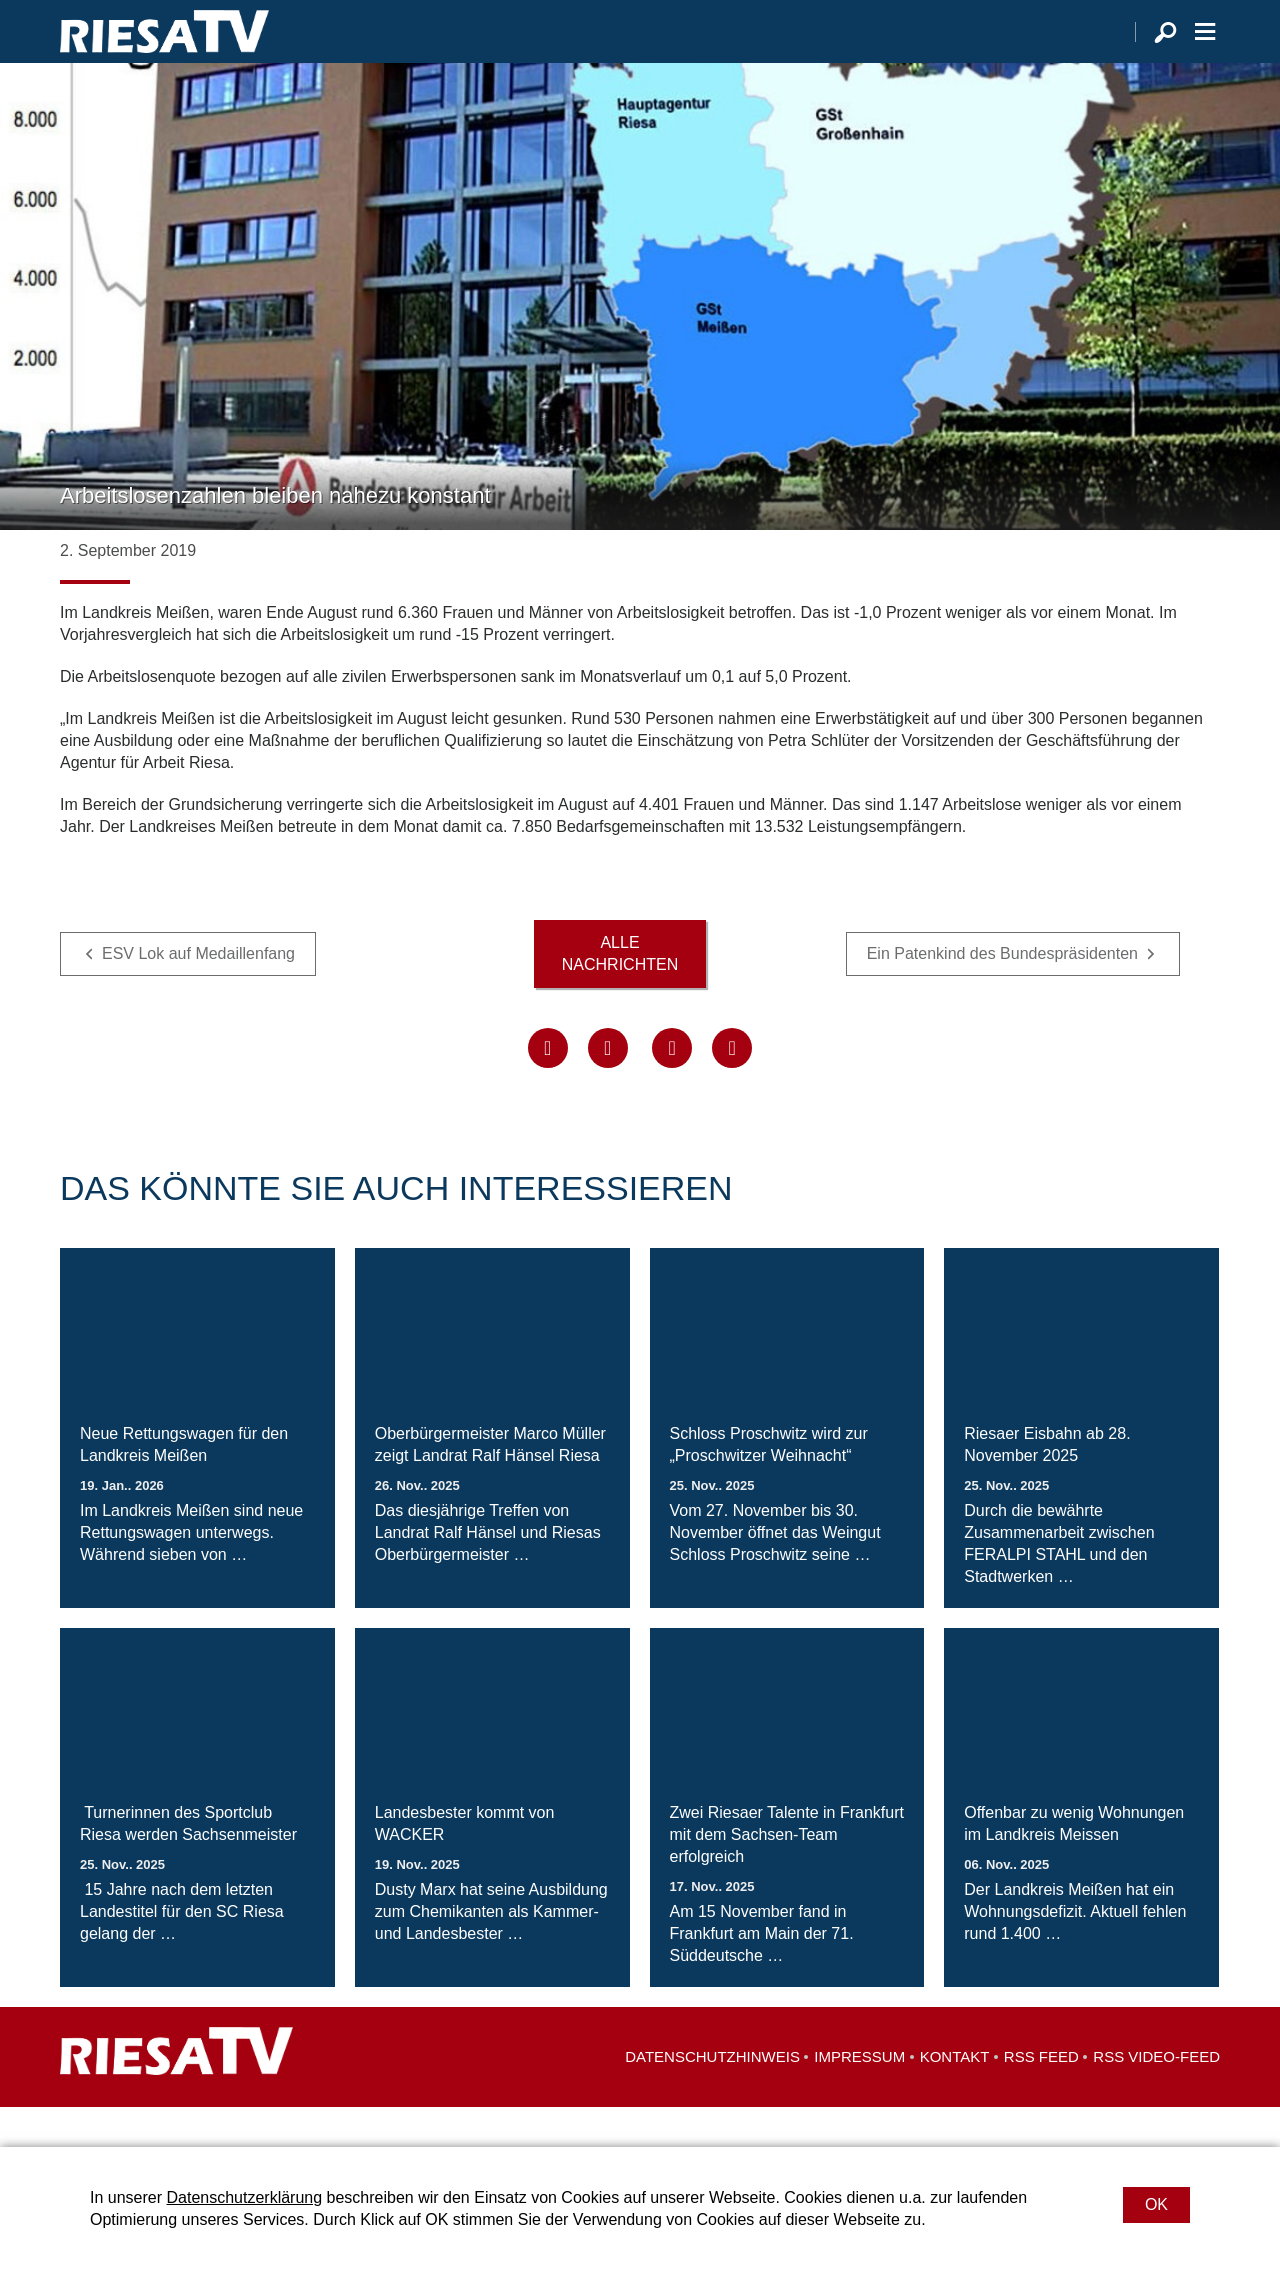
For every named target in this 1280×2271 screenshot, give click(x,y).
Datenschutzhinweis (712, 2096)
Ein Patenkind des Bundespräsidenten (1002, 993)
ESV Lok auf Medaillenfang (198, 993)
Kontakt (955, 2096)
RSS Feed (1041, 2096)
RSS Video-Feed (1156, 2096)
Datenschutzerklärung (244, 2197)
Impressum (859, 2096)
